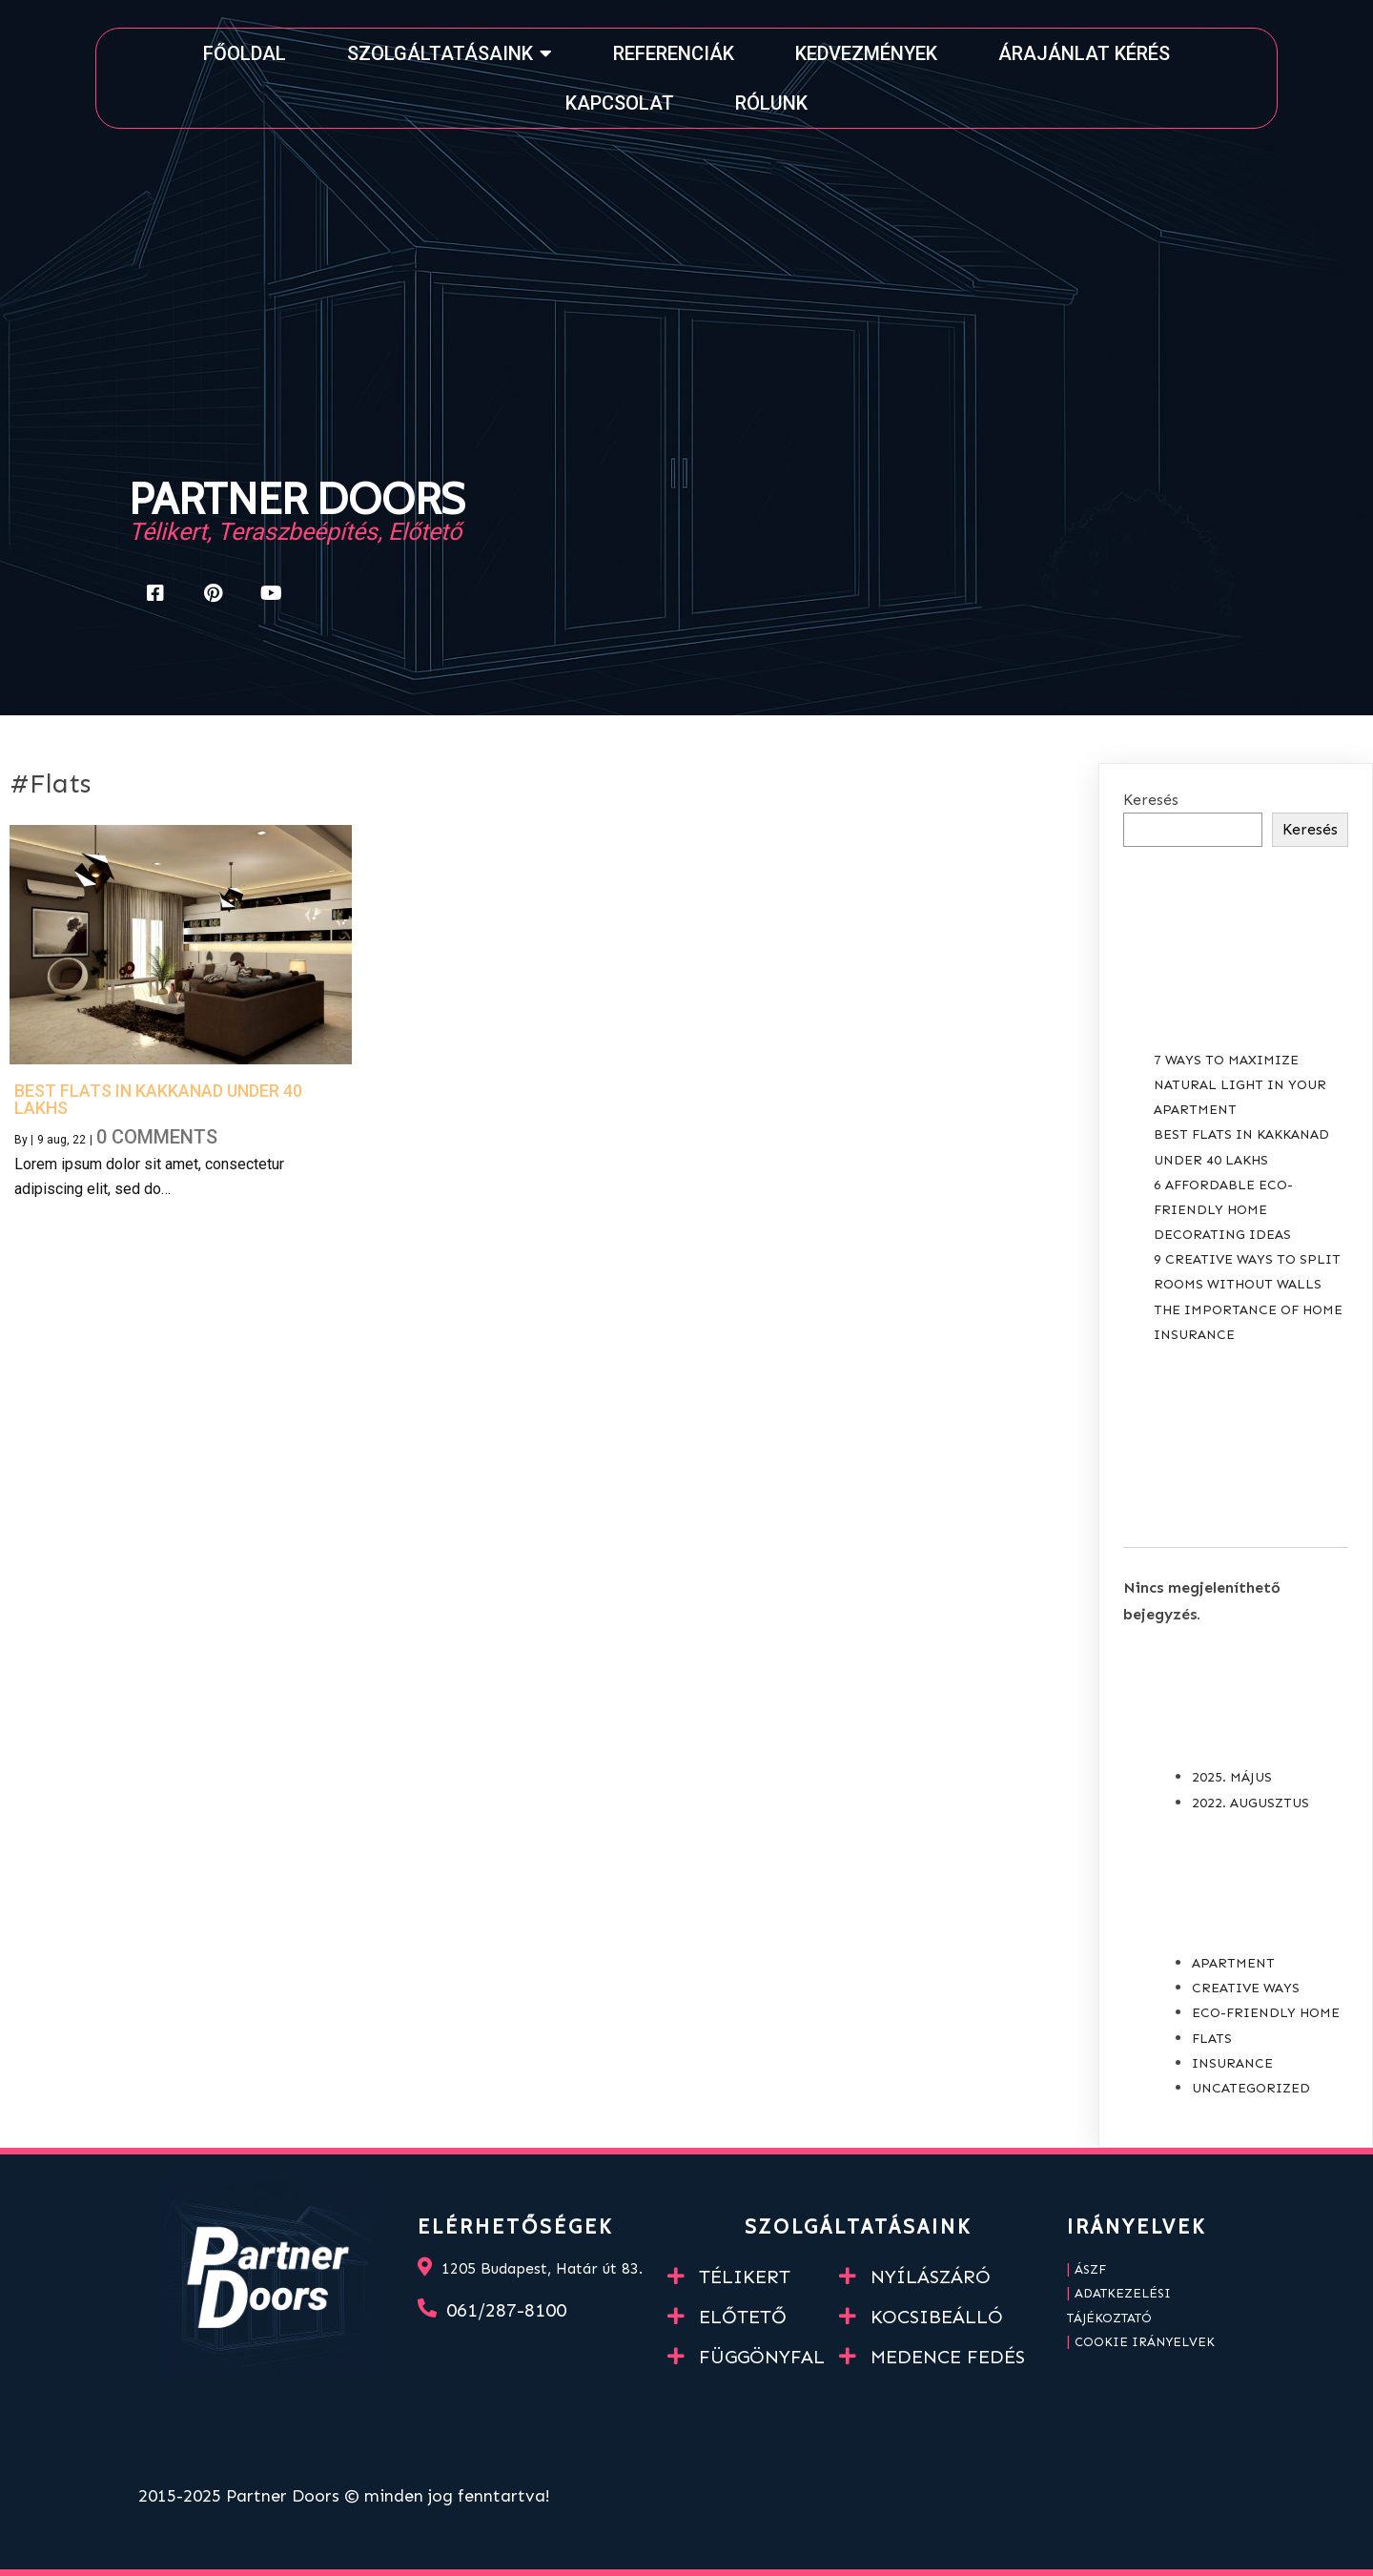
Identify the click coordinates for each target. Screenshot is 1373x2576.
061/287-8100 (506, 2309)
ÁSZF (1090, 2269)
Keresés (1150, 800)
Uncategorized (1251, 2088)
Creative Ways (1246, 1988)
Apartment (1233, 1963)
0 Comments (156, 1136)
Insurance (1232, 2063)
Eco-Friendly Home (1266, 2013)
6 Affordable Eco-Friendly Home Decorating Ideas (1223, 1210)
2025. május (1232, 1777)
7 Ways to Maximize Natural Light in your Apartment (1240, 1085)
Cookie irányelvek (1145, 2342)
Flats (1212, 2038)
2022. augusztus (1250, 1803)
